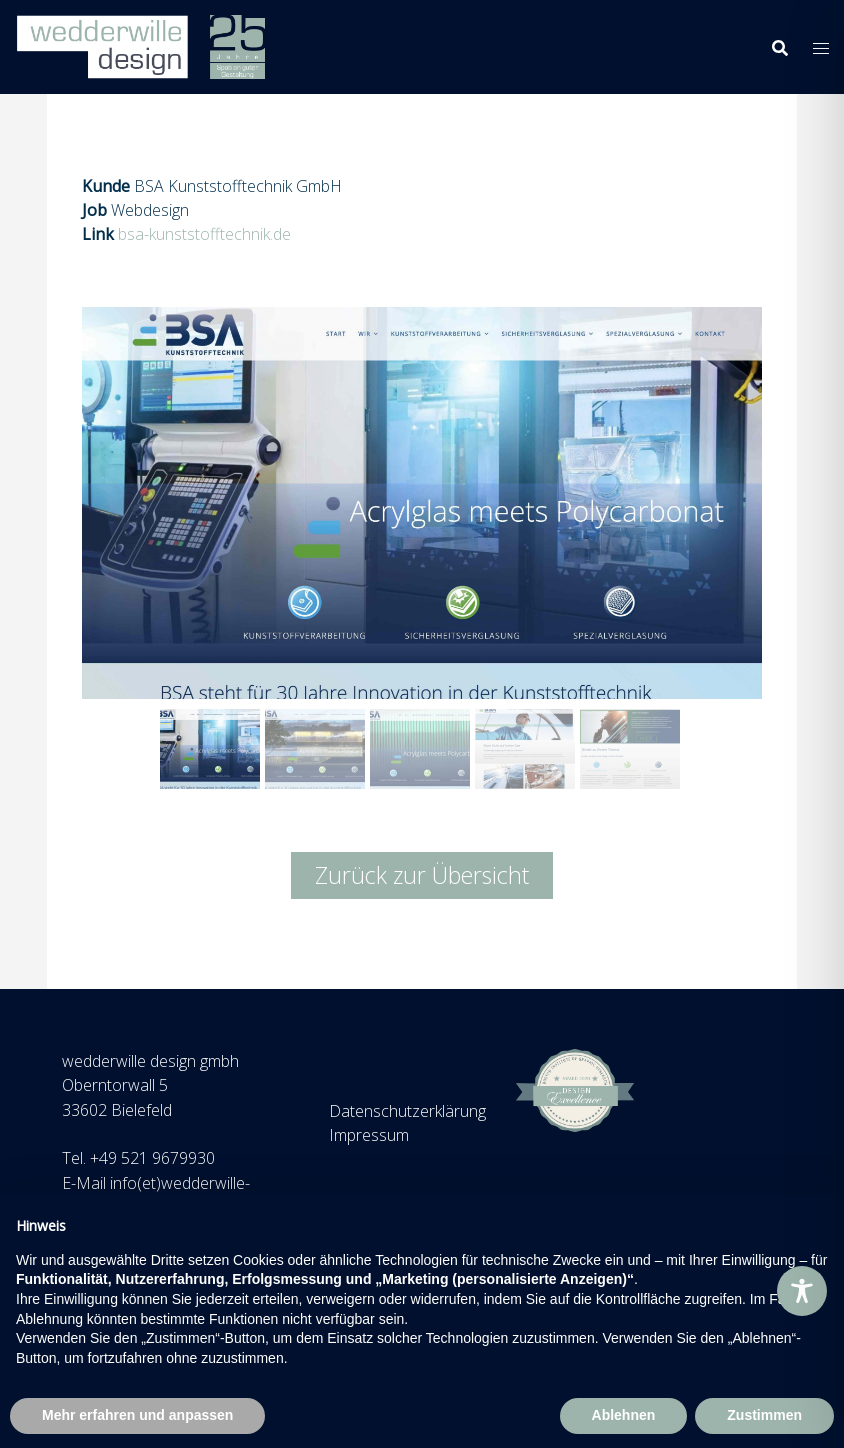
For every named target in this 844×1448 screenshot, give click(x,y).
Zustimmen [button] (764, 1415)
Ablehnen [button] (624, 1415)
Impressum (369, 1135)
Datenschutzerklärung (407, 1111)
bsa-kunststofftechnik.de (204, 234)
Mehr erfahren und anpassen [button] (137, 1415)
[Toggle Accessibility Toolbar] (802, 1291)
